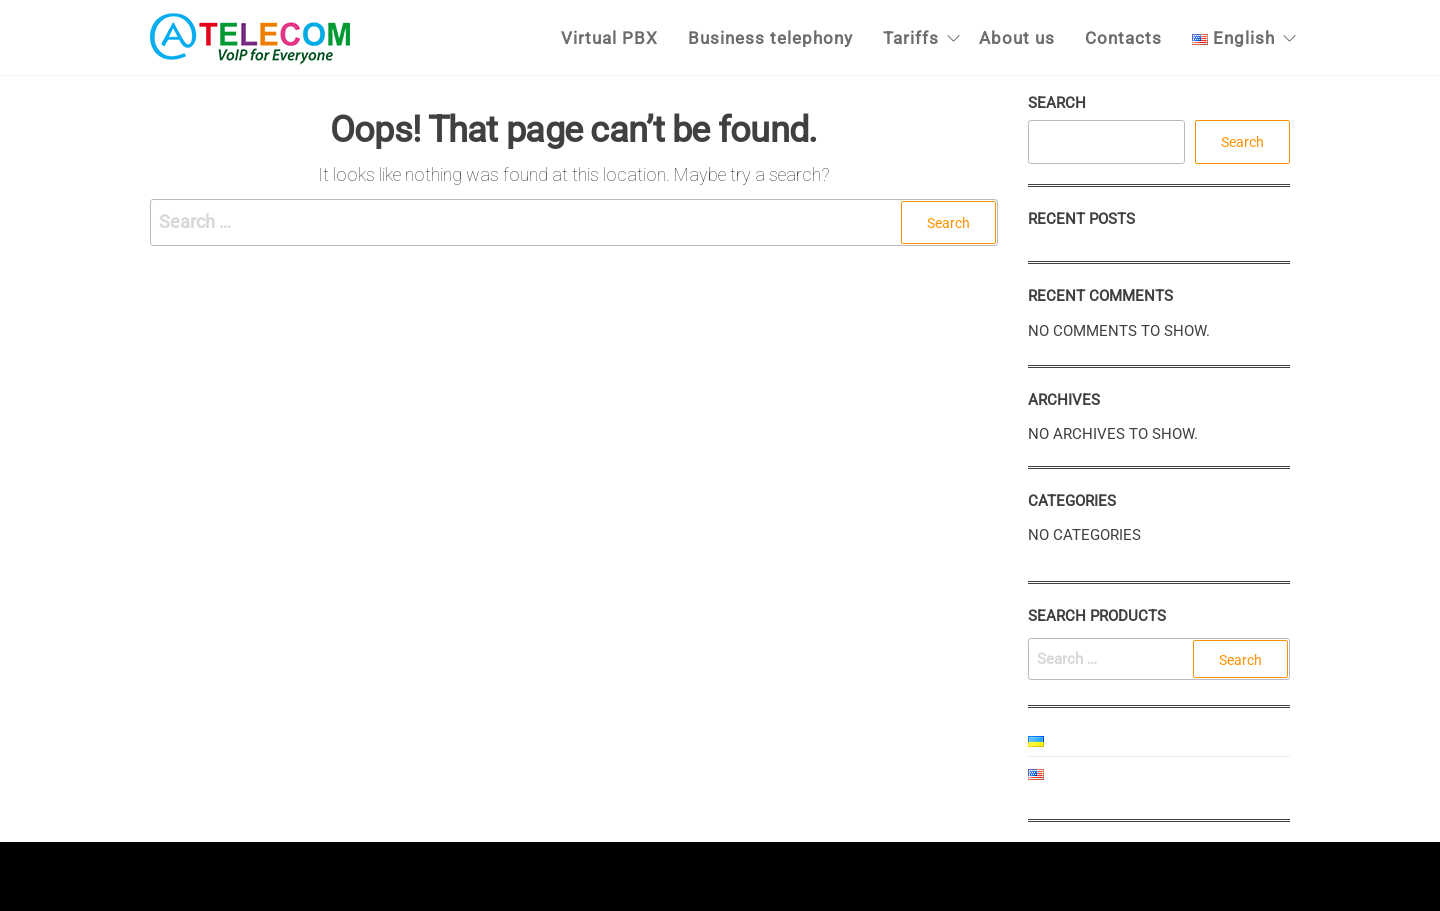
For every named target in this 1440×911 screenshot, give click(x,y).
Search (1057, 103)
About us (1017, 38)
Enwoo (700, 875)
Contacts (1123, 38)
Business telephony (770, 38)
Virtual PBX (609, 38)
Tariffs (911, 38)
